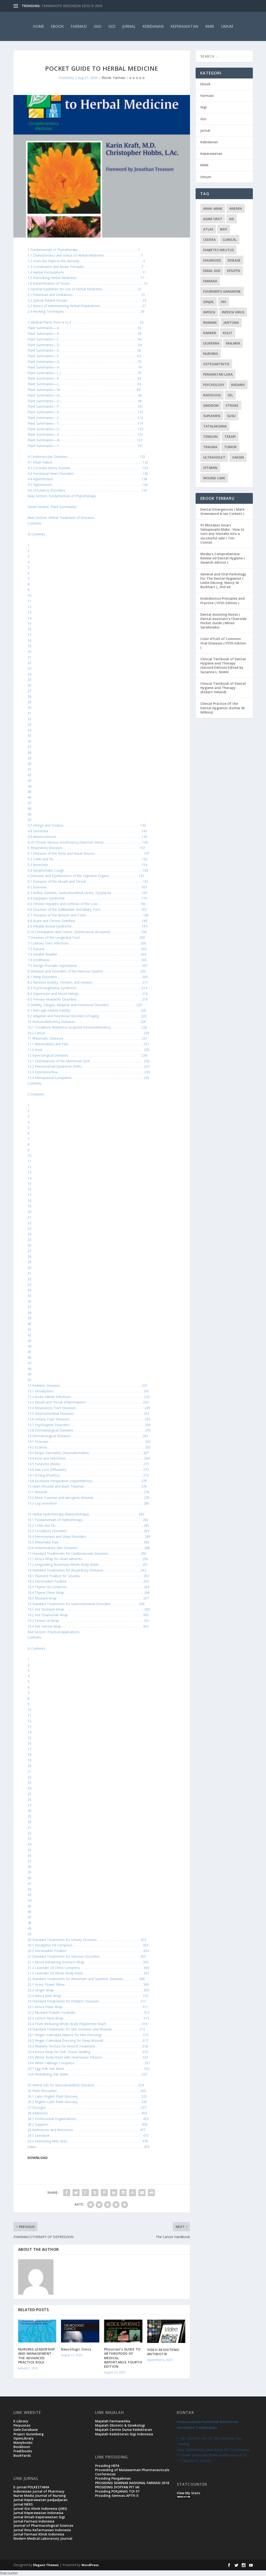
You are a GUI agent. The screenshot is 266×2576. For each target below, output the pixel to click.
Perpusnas (21, 2425)
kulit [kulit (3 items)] (227, 333)
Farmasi (79, 26)
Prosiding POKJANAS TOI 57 (117, 2491)
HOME (38, 26)
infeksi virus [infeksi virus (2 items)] (233, 312)
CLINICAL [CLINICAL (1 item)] (229, 239)
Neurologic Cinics (76, 2349)
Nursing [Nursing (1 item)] (210, 353)
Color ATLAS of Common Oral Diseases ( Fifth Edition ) (223, 642)
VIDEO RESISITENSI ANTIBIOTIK (163, 2351)
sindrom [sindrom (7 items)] (211, 405)
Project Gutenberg (28, 2434)
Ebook (57, 26)
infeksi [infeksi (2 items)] (209, 312)
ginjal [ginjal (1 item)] (208, 301)
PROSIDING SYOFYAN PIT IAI (117, 2487)
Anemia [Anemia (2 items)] (235, 208)
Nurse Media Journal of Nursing (39, 2495)
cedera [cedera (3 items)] (209, 239)
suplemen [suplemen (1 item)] (211, 416)
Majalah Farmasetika (112, 2421)
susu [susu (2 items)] (231, 416)
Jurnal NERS (23, 2504)
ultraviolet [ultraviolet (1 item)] (214, 457)
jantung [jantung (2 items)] (231, 322)
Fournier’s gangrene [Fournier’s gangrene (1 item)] (222, 291)
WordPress (90, 2565)
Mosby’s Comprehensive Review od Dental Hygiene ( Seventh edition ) (222, 558)
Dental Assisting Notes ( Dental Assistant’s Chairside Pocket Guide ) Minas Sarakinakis (223, 621)
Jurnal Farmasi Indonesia (33, 2521)
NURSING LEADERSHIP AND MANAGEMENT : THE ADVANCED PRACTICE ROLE (36, 2355)
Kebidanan (153, 26)
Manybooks (22, 2442)
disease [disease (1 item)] (234, 260)
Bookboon (21, 2447)
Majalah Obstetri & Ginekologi (120, 2425)
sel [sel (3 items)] (230, 395)
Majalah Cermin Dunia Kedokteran (123, 2429)
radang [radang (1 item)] (238, 384)
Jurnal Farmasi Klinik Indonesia (38, 2534)
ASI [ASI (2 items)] (231, 219)
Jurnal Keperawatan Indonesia (38, 2512)
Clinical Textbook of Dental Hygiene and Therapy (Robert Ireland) (223, 687)
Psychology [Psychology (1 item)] (213, 384)
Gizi (111, 26)
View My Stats (188, 2493)
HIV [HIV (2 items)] (223, 301)
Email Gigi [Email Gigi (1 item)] (211, 270)
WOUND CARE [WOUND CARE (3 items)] (214, 478)
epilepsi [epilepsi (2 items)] (233, 270)
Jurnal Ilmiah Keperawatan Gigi (39, 2517)
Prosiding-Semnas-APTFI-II (116, 2495)
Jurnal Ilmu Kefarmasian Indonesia (42, 2530)
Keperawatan (184, 26)
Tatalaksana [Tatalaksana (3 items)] (215, 426)
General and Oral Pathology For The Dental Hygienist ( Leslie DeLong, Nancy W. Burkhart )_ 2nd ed (223, 580)
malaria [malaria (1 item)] (233, 343)
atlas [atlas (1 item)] (208, 229)
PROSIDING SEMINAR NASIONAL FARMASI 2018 (132, 2483)
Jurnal (129, 26)
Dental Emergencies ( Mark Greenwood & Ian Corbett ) (222, 511)
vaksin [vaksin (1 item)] (238, 457)
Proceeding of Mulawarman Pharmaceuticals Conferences (132, 2472)
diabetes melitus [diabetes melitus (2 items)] (218, 250)
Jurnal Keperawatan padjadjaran (40, 2500)
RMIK (209, 26)
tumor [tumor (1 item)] (230, 447)
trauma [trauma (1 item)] (210, 447)
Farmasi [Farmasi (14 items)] (210, 281)
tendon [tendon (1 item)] (210, 436)
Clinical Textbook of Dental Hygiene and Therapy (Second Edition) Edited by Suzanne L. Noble (223, 665)
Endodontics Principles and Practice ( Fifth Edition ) (222, 600)
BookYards (22, 2455)
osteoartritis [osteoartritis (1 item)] (216, 364)
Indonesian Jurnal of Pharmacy (38, 2491)
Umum (227, 26)
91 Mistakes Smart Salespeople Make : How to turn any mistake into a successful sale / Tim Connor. (222, 534)
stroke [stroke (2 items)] (232, 405)
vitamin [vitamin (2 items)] (210, 467)
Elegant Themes (46, 2565)
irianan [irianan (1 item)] (210, 322)
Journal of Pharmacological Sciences (43, 2525)
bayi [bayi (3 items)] (223, 229)
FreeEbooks (22, 2451)
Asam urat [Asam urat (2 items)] (212, 219)
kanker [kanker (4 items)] (209, 333)
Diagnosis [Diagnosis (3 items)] (212, 260)
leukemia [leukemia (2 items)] (211, 343)
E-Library (20, 2421)
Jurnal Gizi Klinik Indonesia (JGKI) (40, 2508)
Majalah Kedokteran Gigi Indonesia (124, 2434)
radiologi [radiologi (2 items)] (212, 395)
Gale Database (25, 2429)
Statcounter (9, 2573)
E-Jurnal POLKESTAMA (31, 2487)
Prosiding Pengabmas (113, 2478)
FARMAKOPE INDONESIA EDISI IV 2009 (72, 6)
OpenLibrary (23, 2438)
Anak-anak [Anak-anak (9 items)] (212, 208)
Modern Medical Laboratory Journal (42, 2538)
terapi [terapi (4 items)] (230, 436)
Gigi (97, 26)
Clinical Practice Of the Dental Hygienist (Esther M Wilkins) (222, 707)
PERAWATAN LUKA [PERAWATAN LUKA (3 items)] (218, 374)
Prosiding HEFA (107, 2465)
